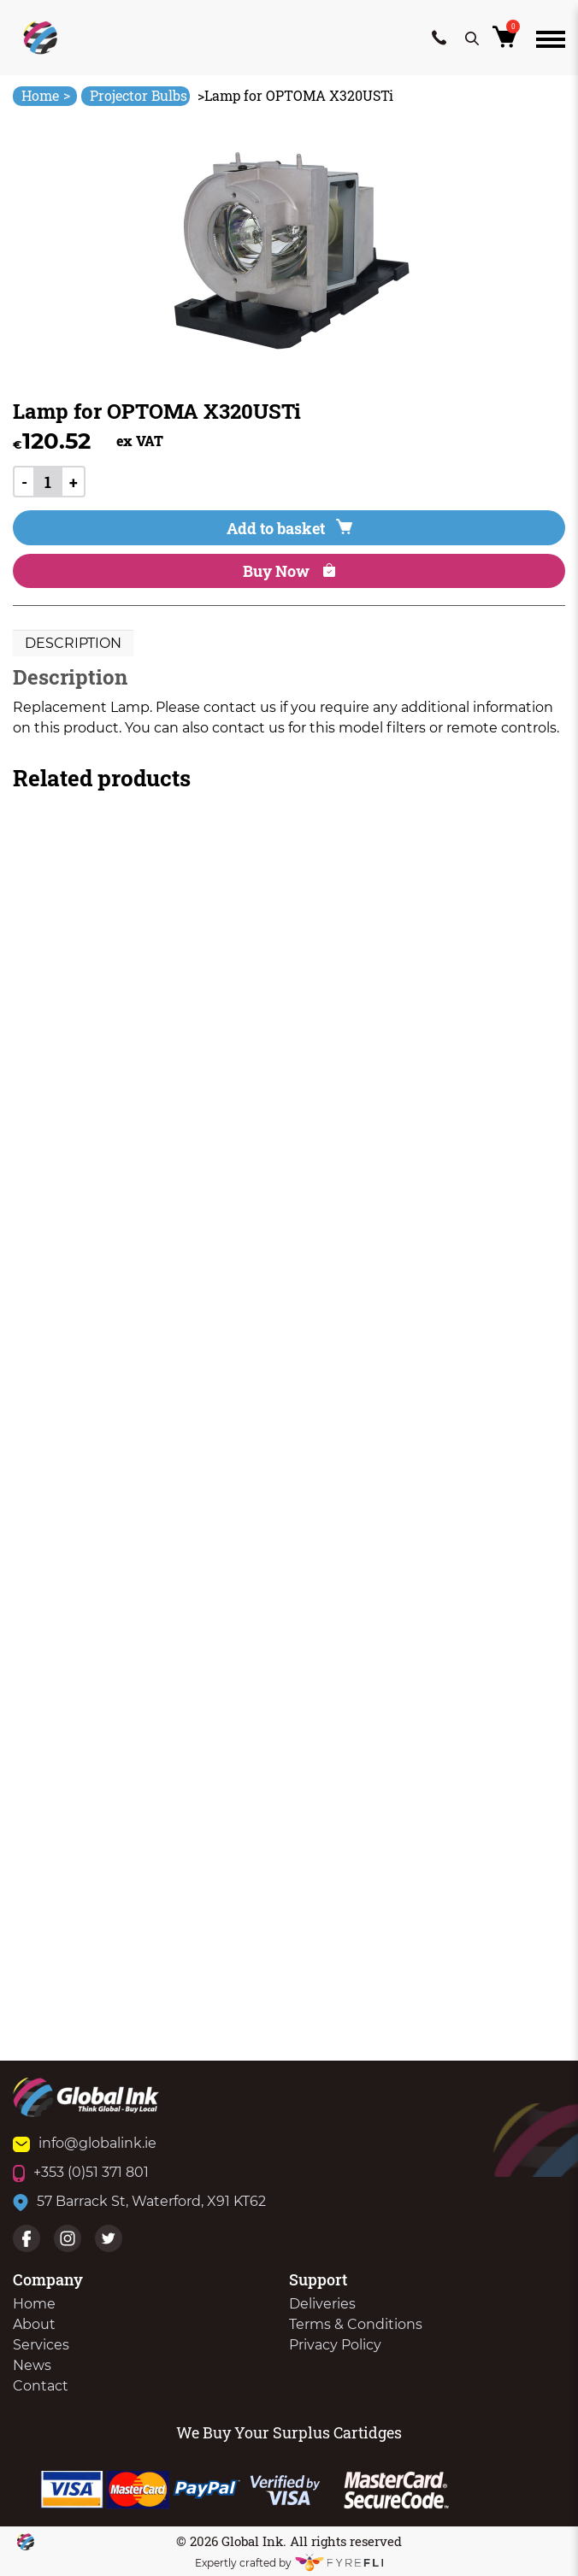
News (32, 2365)
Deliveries (322, 2304)
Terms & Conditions (355, 2324)
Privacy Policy (335, 2345)
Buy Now (289, 571)
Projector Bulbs (138, 95)
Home (45, 95)
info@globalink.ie (84, 2143)
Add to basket (289, 528)
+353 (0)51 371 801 (81, 2172)
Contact (40, 2386)
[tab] (73, 643)
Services (41, 2345)
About (34, 2324)
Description (73, 643)
